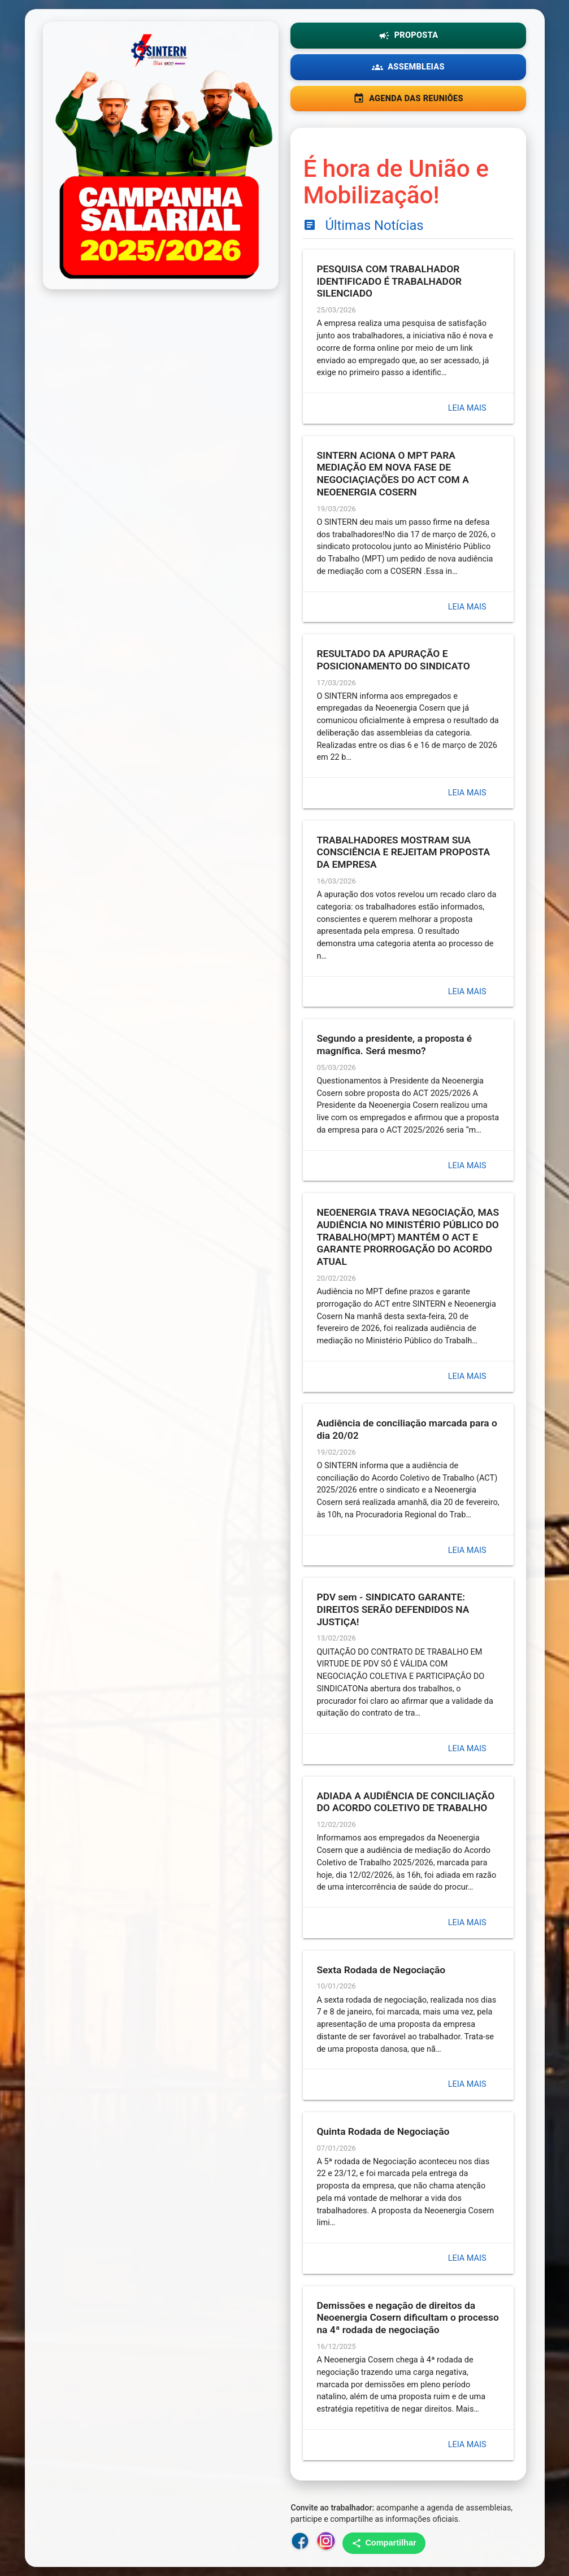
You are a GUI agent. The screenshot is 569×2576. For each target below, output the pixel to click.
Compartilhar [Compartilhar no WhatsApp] (383, 2543)
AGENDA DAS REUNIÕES (408, 98)
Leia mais (467, 408)
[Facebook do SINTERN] (300, 2543)
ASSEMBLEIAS (408, 67)
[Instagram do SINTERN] (326, 2543)
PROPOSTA (408, 35)
